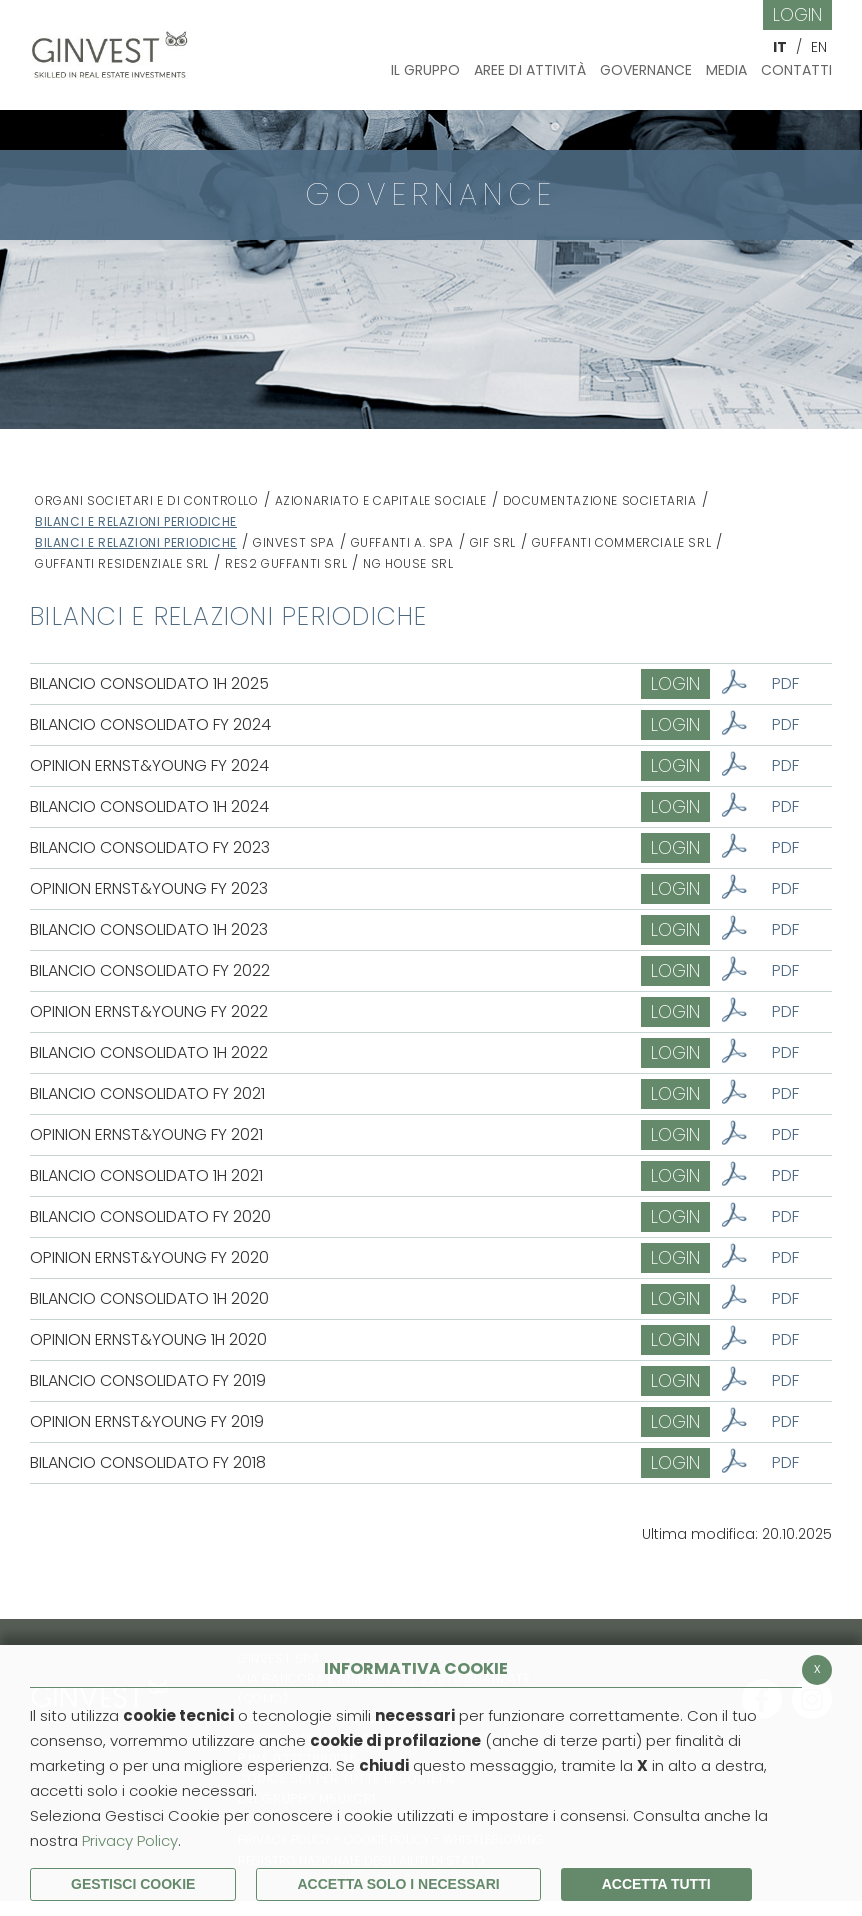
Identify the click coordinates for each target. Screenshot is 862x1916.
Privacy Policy (130, 1840)
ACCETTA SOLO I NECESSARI (398, 1884)
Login (797, 14)
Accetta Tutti (656, 1884)
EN (819, 47)
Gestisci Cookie (133, 1884)
